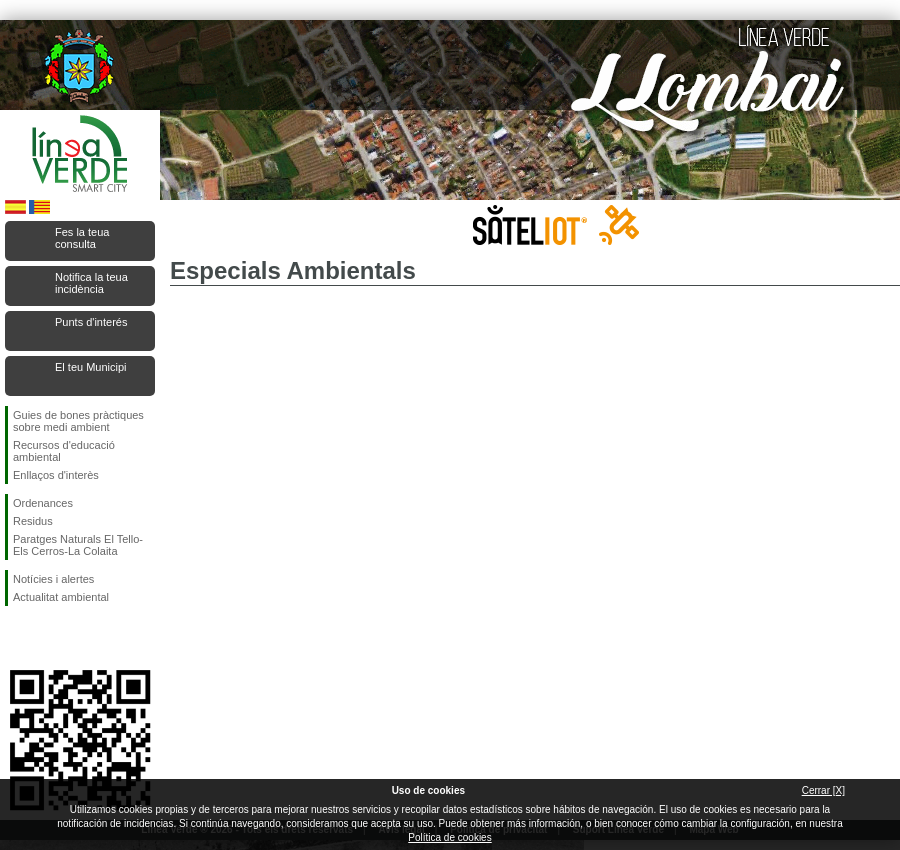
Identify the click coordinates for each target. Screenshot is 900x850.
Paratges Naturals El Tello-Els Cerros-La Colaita (78, 545)
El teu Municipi (91, 367)
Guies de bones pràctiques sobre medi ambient (78, 421)
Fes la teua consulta (82, 238)
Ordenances (43, 503)
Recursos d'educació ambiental (64, 451)
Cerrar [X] (823, 790)
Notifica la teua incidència (91, 283)
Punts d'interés (91, 322)
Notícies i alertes (53, 579)
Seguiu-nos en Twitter (50, 638)
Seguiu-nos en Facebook (17, 638)
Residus (33, 521)
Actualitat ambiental (61, 597)
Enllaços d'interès (56, 475)
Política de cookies (449, 837)
